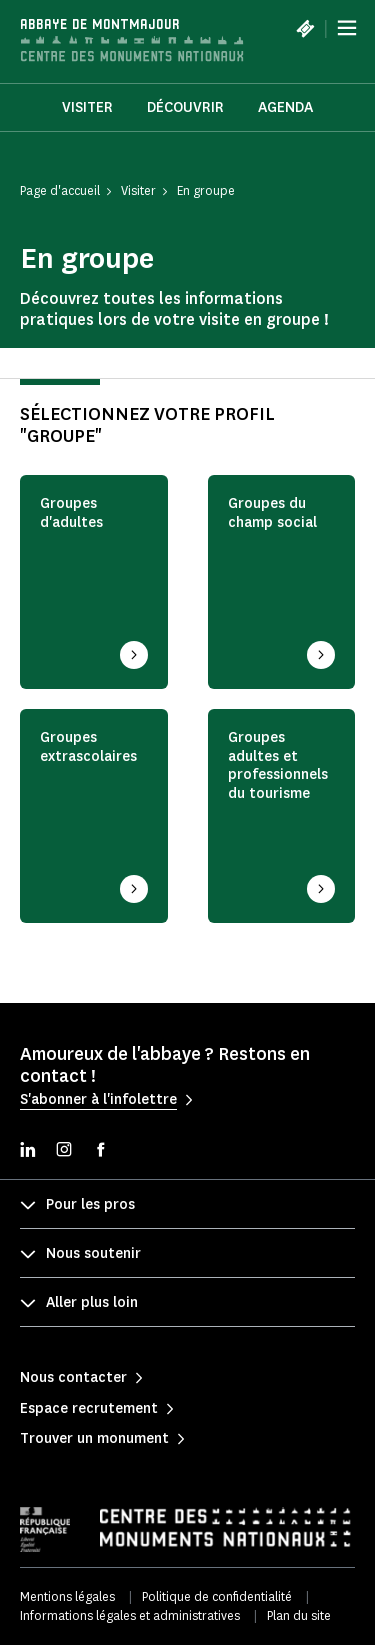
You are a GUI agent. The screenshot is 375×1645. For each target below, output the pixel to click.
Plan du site (299, 1615)
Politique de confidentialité (217, 1596)
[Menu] (347, 28)
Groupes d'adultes (71, 513)
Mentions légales (67, 1596)
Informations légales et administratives (130, 1615)
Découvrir (185, 107)
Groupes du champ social (272, 513)
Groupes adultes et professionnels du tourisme (278, 766)
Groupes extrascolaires (88, 747)
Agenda (285, 107)
